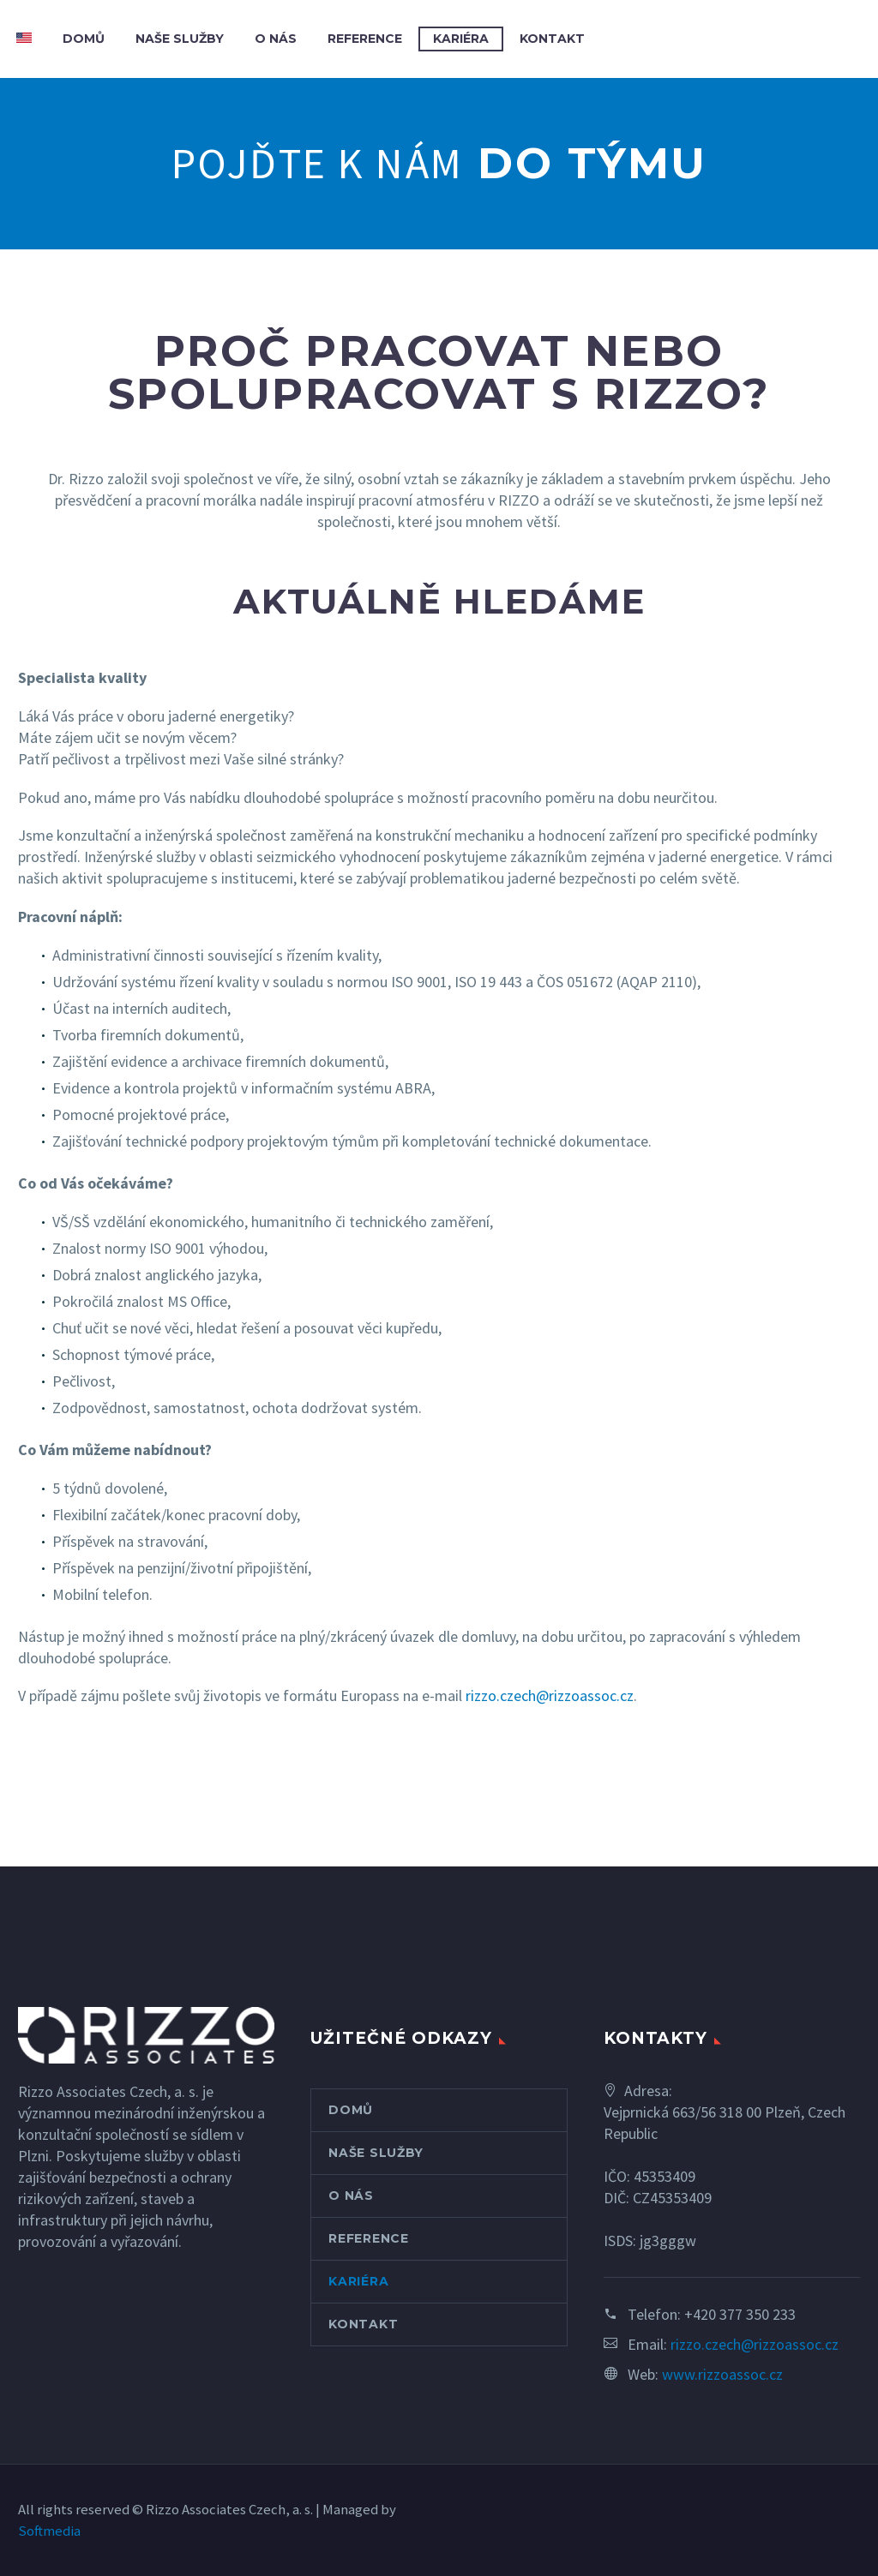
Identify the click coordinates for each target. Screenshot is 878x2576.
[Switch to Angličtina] (24, 39)
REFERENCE (365, 38)
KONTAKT (552, 38)
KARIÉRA (461, 38)
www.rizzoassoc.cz (722, 2374)
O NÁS (276, 38)
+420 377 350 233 (740, 2314)
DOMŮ (84, 38)
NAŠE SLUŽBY (179, 38)
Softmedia (49, 2531)
